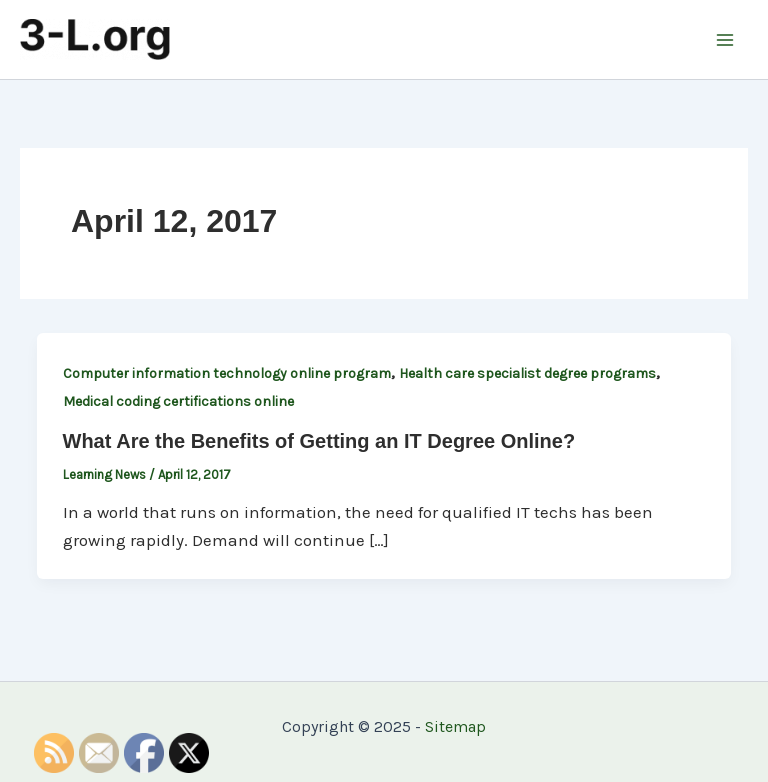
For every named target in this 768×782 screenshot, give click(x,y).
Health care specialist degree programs (527, 373)
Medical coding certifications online (178, 401)
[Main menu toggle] (726, 40)
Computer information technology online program (227, 373)
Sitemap (455, 726)
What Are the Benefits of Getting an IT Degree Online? (319, 441)
